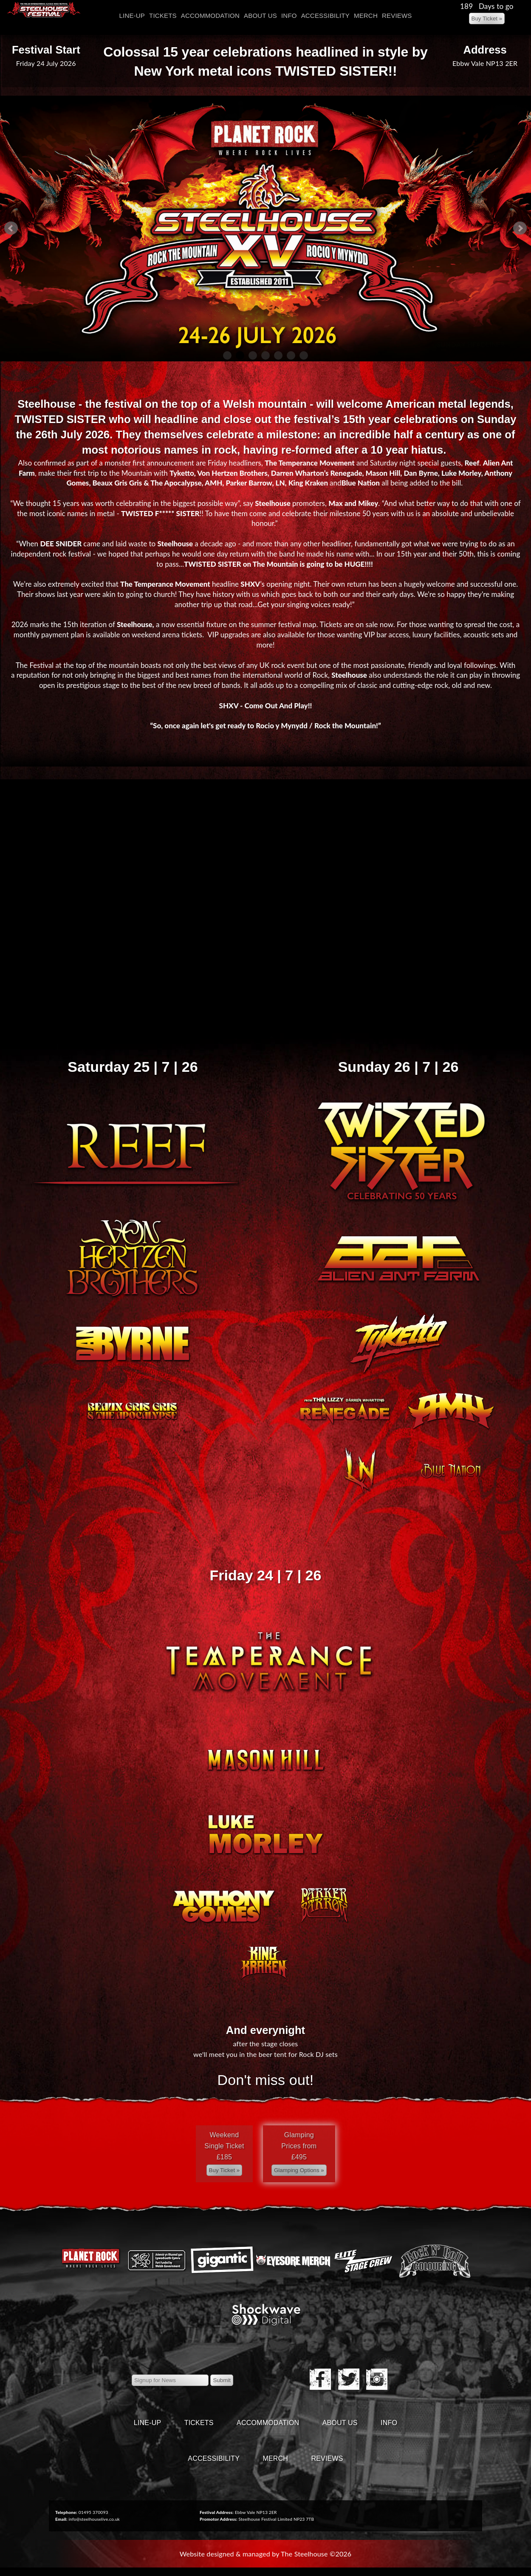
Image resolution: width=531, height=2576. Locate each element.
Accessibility (325, 15)
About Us (260, 15)
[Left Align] (487, 18)
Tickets (163, 15)
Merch (366, 15)
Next (520, 228)
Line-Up (132, 15)
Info (289, 15)
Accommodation (210, 15)
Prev (11, 228)
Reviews (397, 15)
